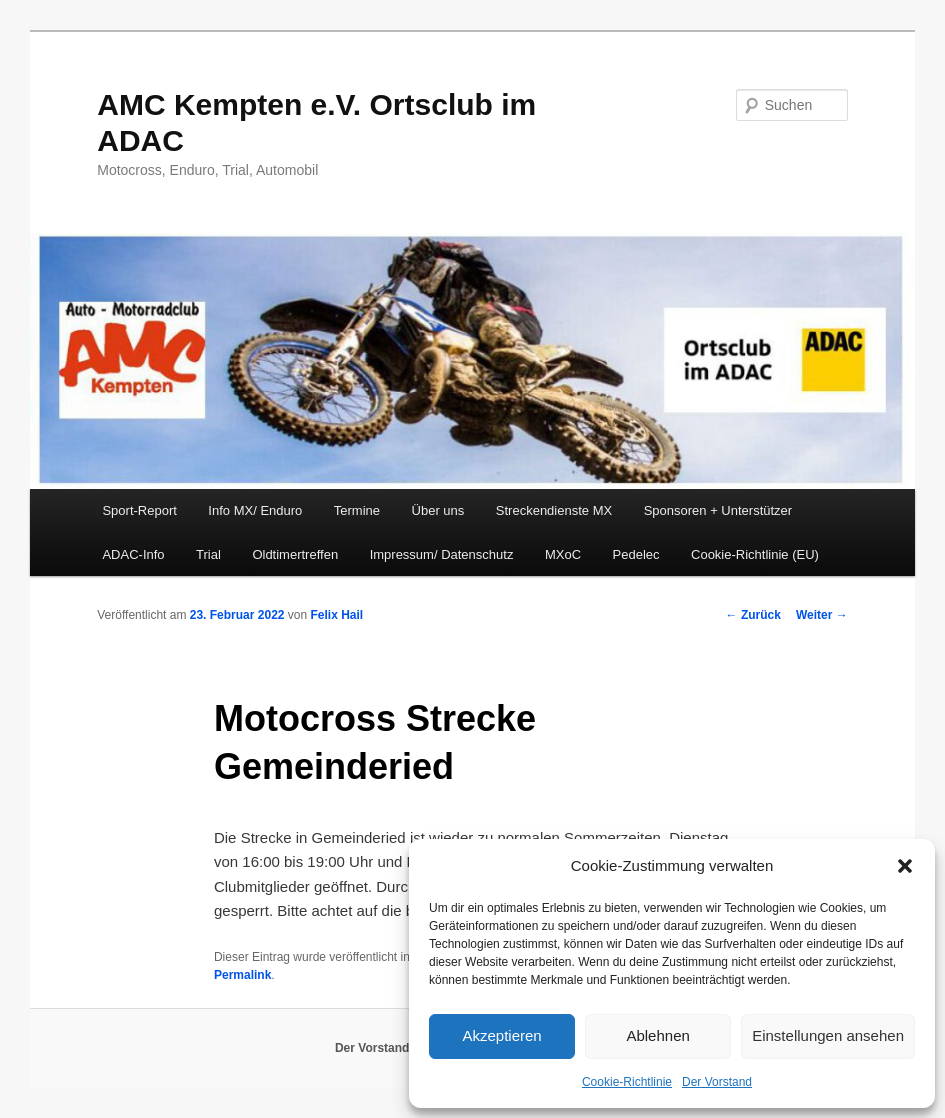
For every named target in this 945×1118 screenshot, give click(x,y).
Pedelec (636, 554)
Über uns (438, 510)
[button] (905, 866)
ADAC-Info (133, 554)
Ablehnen (657, 1035)
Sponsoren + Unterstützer (718, 510)
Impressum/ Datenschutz (442, 554)
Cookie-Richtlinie (627, 1082)
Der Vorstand (717, 1082)
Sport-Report (139, 510)
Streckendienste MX (554, 510)
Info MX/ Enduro (255, 510)
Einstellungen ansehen (828, 1035)
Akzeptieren (501, 1035)
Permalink (242, 975)
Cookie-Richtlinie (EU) (755, 554)
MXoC (563, 554)
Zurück (753, 615)
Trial (208, 554)
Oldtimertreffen (295, 554)
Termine (357, 510)
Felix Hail (337, 615)
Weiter (822, 615)
